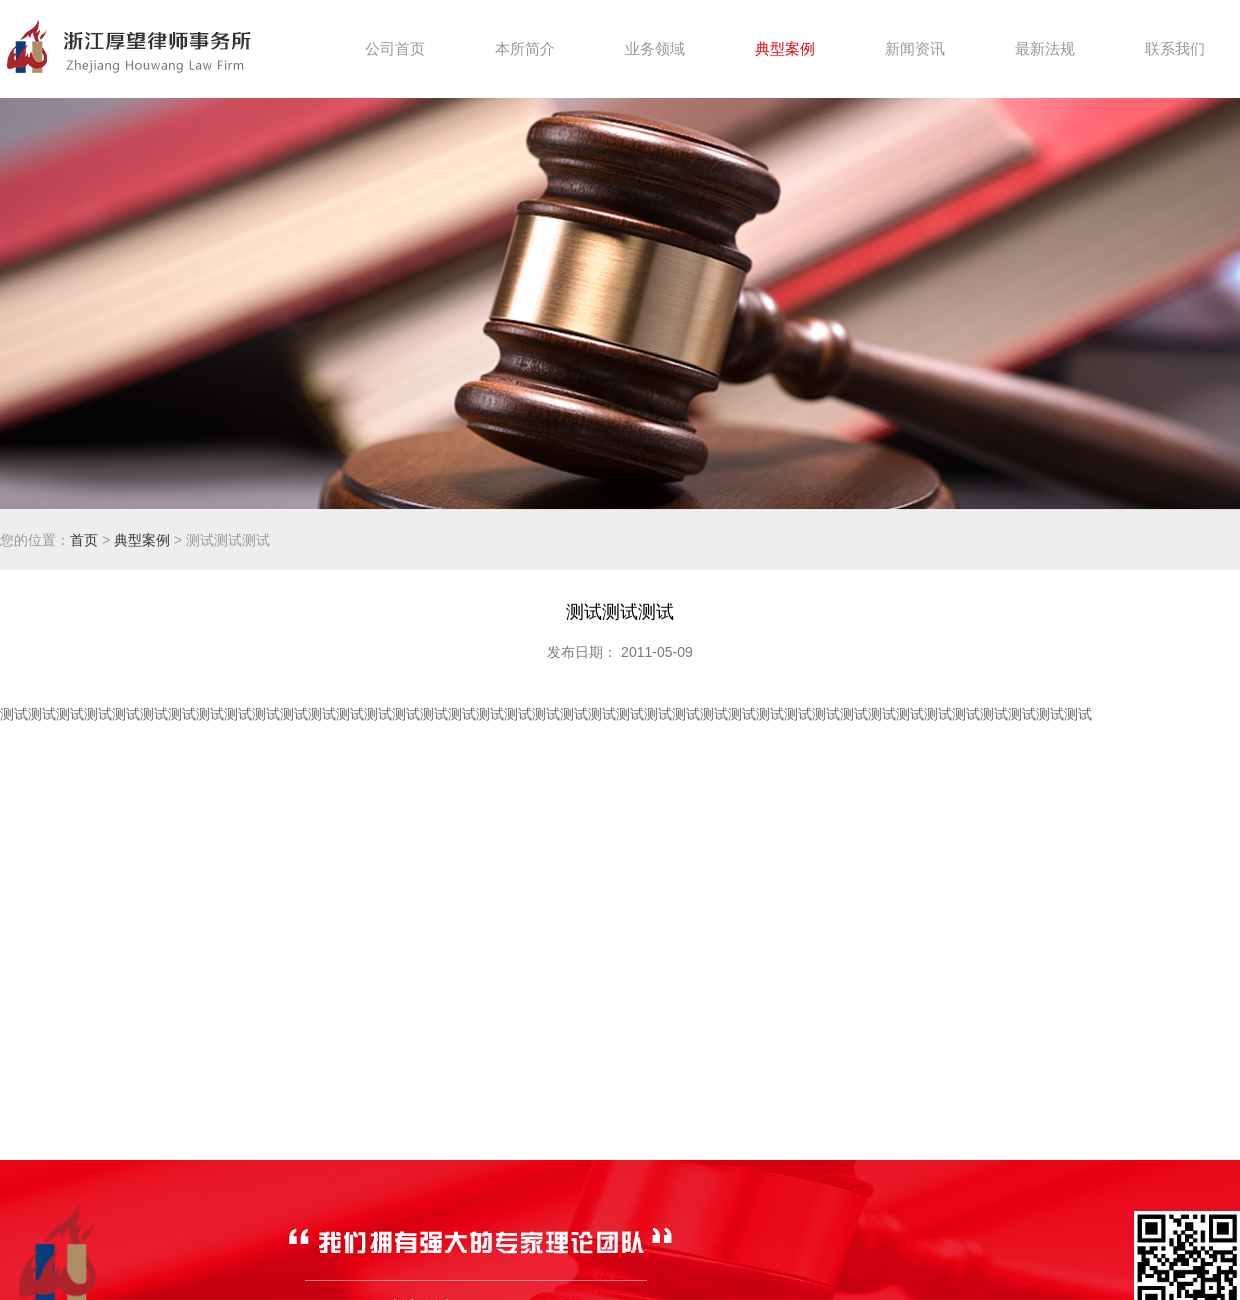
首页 (84, 540)
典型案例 (142, 540)
